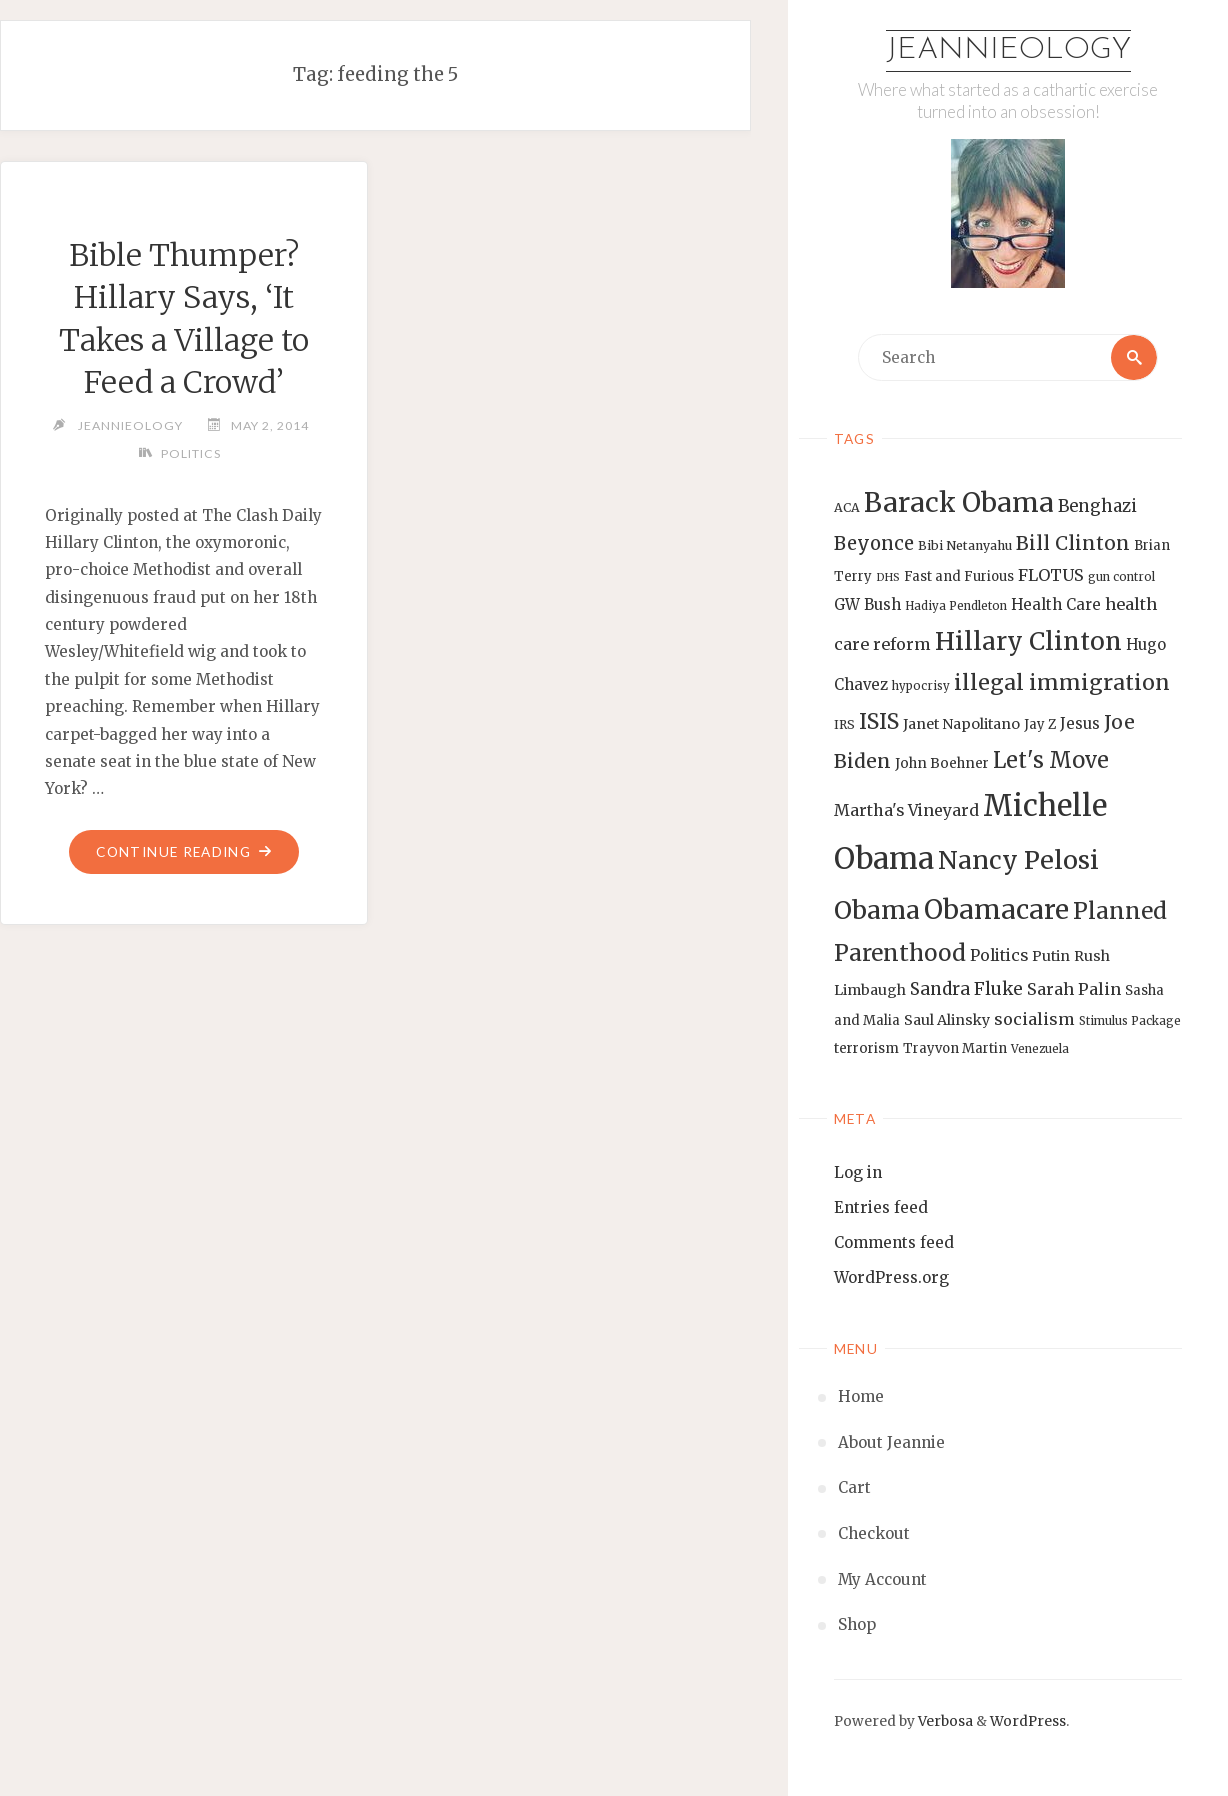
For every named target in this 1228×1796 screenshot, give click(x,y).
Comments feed (894, 1242)
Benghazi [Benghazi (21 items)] (1097, 506)
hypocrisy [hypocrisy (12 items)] (921, 686)
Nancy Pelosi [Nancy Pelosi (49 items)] (1018, 860)
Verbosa (944, 1721)
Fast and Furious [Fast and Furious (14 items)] (959, 576)
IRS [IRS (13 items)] (844, 724)
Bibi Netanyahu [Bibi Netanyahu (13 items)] (965, 545)
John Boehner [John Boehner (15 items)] (942, 763)
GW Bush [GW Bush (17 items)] (867, 604)
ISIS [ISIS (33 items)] (879, 721)
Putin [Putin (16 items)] (1051, 956)
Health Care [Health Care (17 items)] (1056, 604)
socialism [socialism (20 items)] (1034, 1019)
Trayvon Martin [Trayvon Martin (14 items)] (955, 1048)
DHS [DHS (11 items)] (888, 577)
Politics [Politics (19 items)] (999, 955)
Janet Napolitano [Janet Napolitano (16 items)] (961, 724)
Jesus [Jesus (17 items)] (1080, 723)
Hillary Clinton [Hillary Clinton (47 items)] (1028, 641)
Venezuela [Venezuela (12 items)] (1040, 1049)
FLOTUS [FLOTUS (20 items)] (1051, 575)
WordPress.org (891, 1277)
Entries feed (881, 1207)
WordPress (1028, 1721)
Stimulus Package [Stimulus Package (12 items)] (1130, 1021)
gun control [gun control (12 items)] (1121, 577)
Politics (191, 453)
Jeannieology (1008, 50)
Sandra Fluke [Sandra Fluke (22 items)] (966, 989)
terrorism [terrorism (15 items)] (866, 1048)
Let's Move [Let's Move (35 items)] (1051, 760)
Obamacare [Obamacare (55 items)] (996, 909)
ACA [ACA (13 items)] (847, 507)
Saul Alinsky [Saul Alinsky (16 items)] (947, 1020)
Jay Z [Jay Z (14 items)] (1040, 724)
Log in (858, 1172)
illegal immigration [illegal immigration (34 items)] (1062, 682)
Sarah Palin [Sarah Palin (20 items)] (1074, 989)
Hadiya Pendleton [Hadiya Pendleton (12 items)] (956, 606)
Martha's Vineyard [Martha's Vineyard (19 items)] (906, 810)
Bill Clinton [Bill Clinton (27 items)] (1073, 543)
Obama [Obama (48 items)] (877, 910)
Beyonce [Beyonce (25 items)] (874, 543)
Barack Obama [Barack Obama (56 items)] (959, 502)
